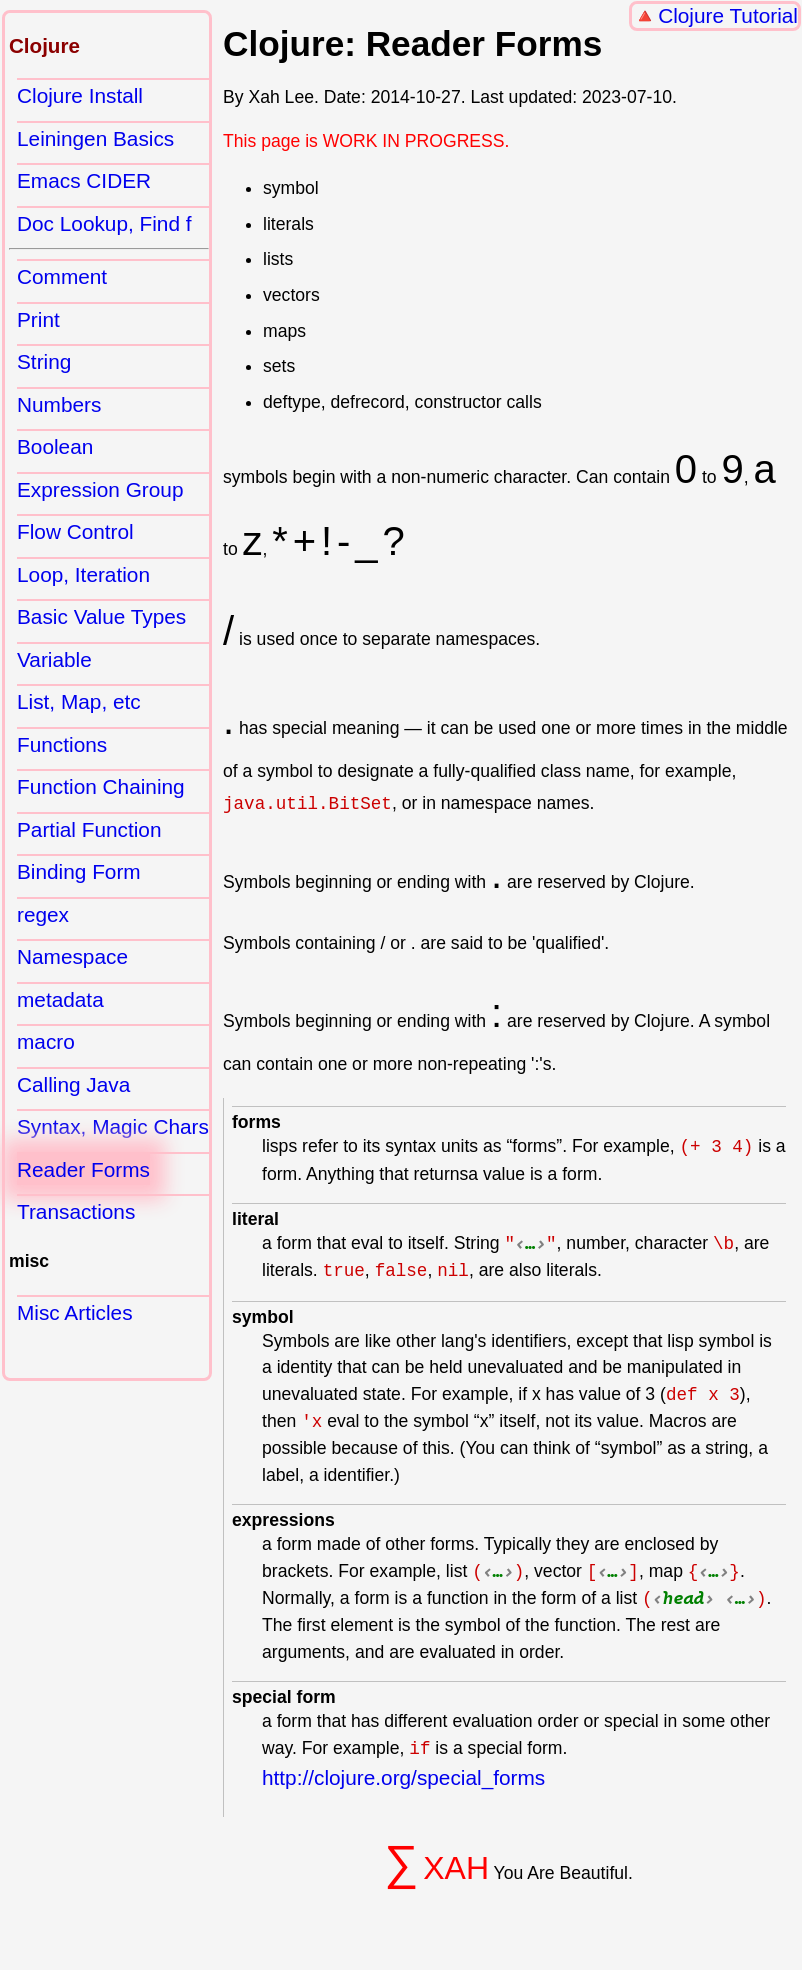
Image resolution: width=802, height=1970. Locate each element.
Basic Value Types (101, 616)
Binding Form (79, 871)
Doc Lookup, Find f (104, 223)
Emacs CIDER (84, 180)
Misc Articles (75, 1312)
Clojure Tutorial (728, 15)
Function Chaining (101, 786)
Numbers (59, 404)
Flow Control (75, 531)
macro (46, 1041)
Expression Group (100, 489)
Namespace (72, 956)
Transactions (76, 1211)
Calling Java (73, 1084)
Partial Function (89, 829)
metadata (60, 999)
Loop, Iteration (83, 574)
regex (43, 914)
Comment (62, 276)
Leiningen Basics (95, 138)
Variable (54, 659)
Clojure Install (80, 95)
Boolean (55, 446)
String (44, 361)
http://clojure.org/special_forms (403, 1777)
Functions (62, 744)
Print (38, 319)
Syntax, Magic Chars (113, 1126)
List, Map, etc (79, 701)
